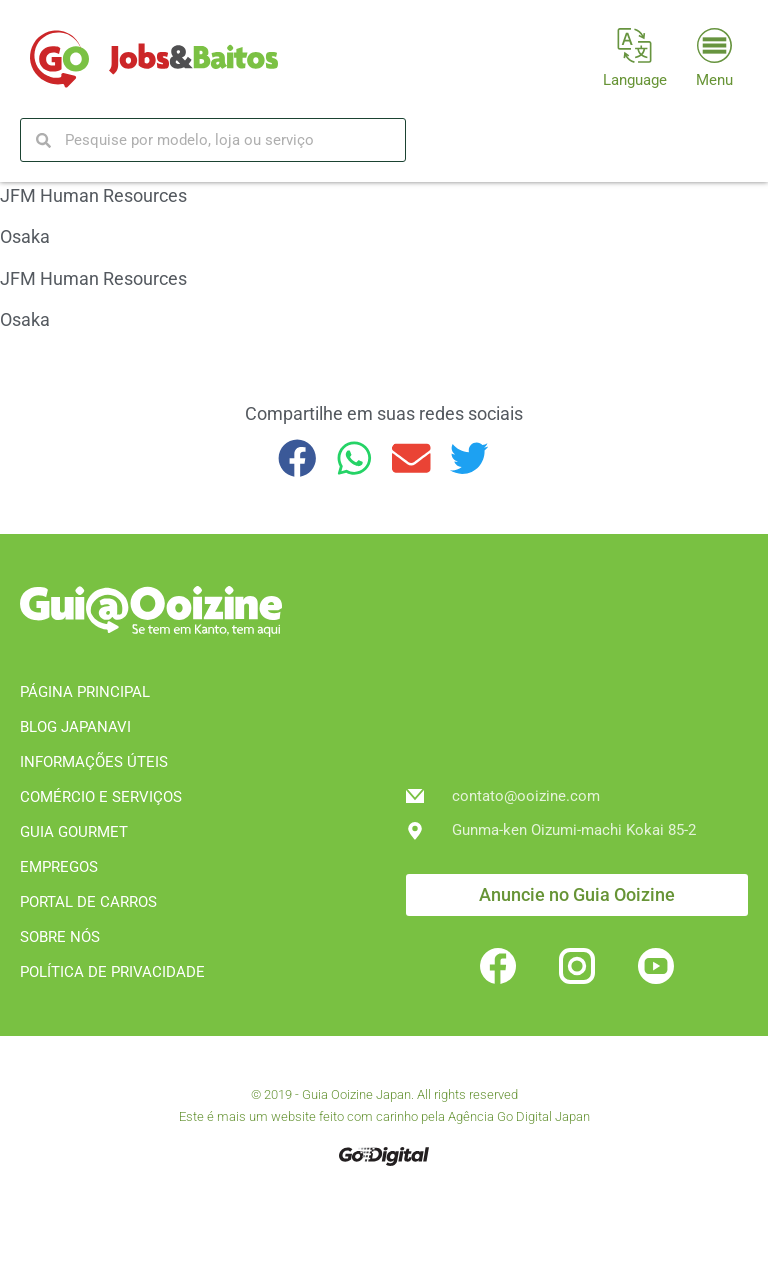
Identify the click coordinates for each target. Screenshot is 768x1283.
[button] (297, 458)
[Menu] (714, 45)
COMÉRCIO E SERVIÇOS (101, 797)
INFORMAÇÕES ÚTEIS (94, 762)
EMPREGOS (59, 867)
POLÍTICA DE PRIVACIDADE (112, 972)
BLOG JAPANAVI (75, 727)
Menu (714, 80)
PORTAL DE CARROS (88, 902)
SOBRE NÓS (60, 937)
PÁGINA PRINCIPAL (85, 692)
